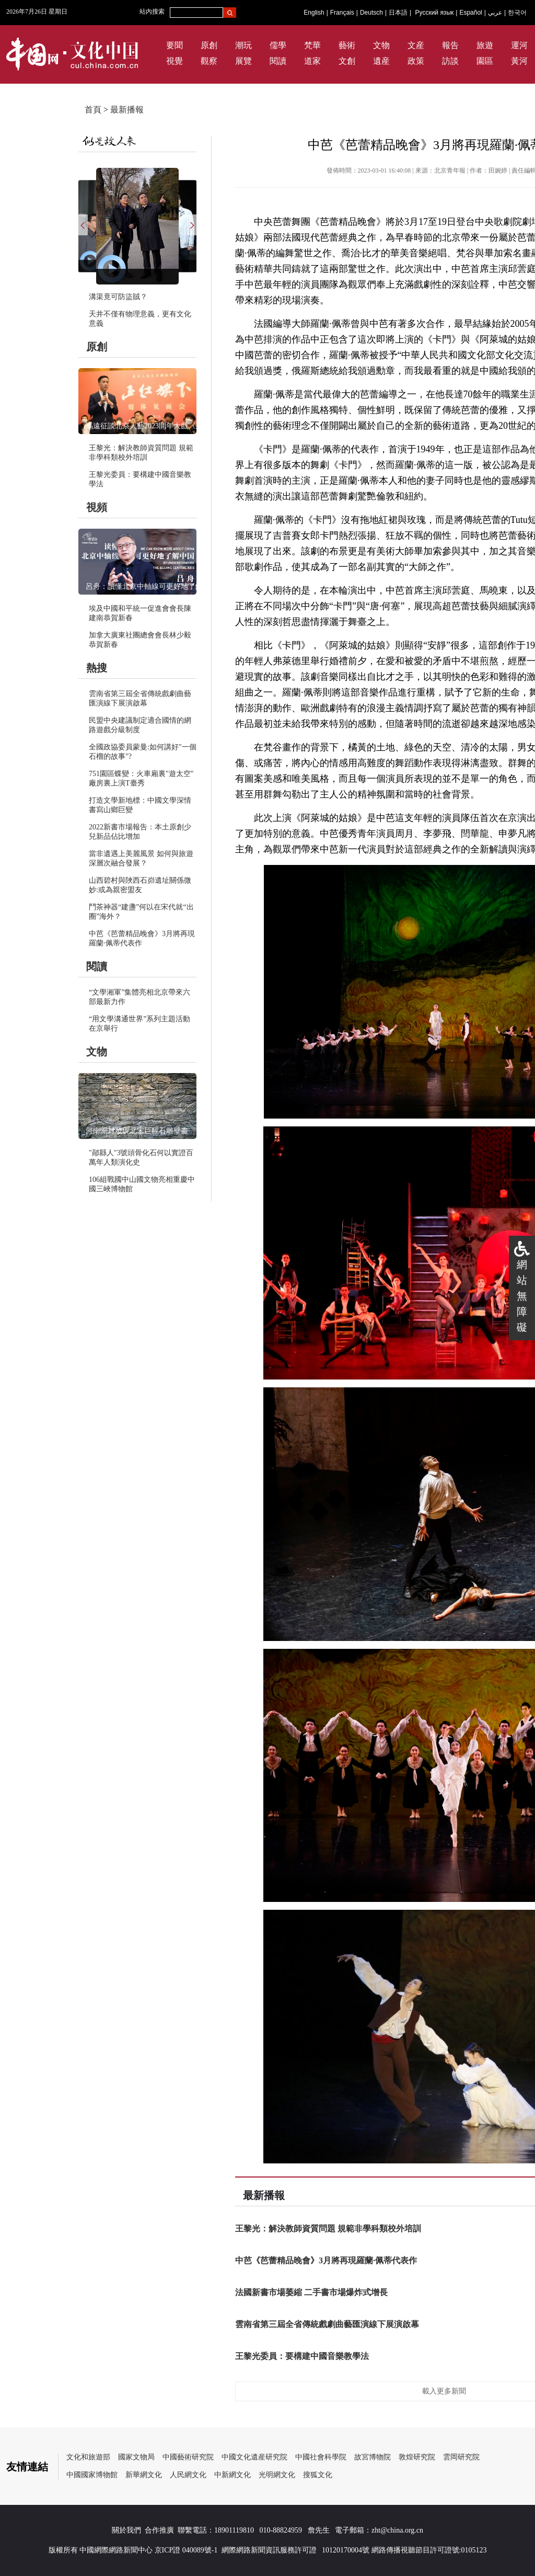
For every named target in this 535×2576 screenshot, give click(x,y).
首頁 (93, 109)
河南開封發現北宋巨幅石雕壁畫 (137, 1131)
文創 (347, 60)
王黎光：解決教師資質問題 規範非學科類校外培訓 (328, 2228)
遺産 (381, 60)
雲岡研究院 (461, 2457)
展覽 (243, 60)
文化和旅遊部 (88, 2457)
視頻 (96, 507)
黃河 (519, 60)
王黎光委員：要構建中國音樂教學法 (302, 2356)
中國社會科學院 (320, 2457)
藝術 (347, 45)
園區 (484, 60)
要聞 (174, 45)
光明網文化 (277, 2475)
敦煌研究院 (417, 2457)
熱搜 (96, 668)
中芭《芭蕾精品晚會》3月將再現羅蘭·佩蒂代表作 (326, 2260)
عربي (495, 12)
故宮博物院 (372, 2457)
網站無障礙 (522, 1296)
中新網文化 (232, 2475)
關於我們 (126, 2530)
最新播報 (127, 109)
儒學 (278, 45)
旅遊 (484, 45)
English (314, 12)
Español (470, 12)
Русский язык (434, 12)
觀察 (209, 60)
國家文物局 (136, 2457)
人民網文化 (188, 2475)
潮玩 (243, 45)
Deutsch (371, 12)
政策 (416, 60)
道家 (312, 60)
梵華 (312, 45)
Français (342, 12)
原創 (209, 45)
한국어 (517, 12)
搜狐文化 (317, 2475)
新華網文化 (143, 2475)
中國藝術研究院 (188, 2457)
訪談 (450, 60)
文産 (416, 45)
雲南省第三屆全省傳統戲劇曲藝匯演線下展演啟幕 (327, 2324)
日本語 (398, 12)
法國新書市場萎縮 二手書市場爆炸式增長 (311, 2292)
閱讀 (278, 60)
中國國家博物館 (92, 2475)
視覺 (174, 60)
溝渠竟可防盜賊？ (118, 297)
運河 (519, 45)
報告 (450, 45)
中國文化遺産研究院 (254, 2457)
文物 (381, 45)
